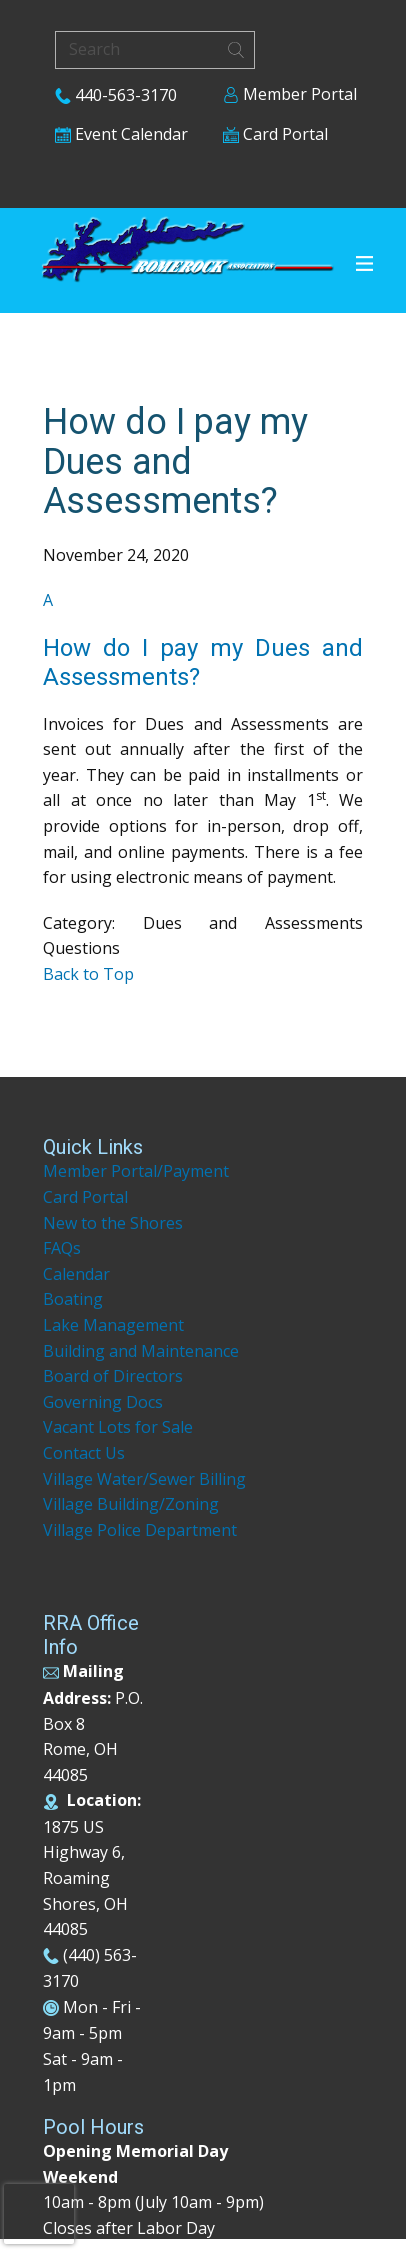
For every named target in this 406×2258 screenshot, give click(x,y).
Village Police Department (140, 1530)
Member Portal (290, 94)
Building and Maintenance (141, 1351)
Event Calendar (121, 134)
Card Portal (275, 134)
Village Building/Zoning (131, 1504)
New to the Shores (113, 1223)
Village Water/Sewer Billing (144, 1479)
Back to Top (88, 974)
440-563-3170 (116, 95)
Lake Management (115, 1325)
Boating (73, 1299)
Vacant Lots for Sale (118, 1427)
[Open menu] (364, 263)
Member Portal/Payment (136, 1171)
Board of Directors (113, 1376)
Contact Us (84, 1453)
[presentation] (39, 2214)
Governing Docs (103, 1402)
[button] (203, 639)
